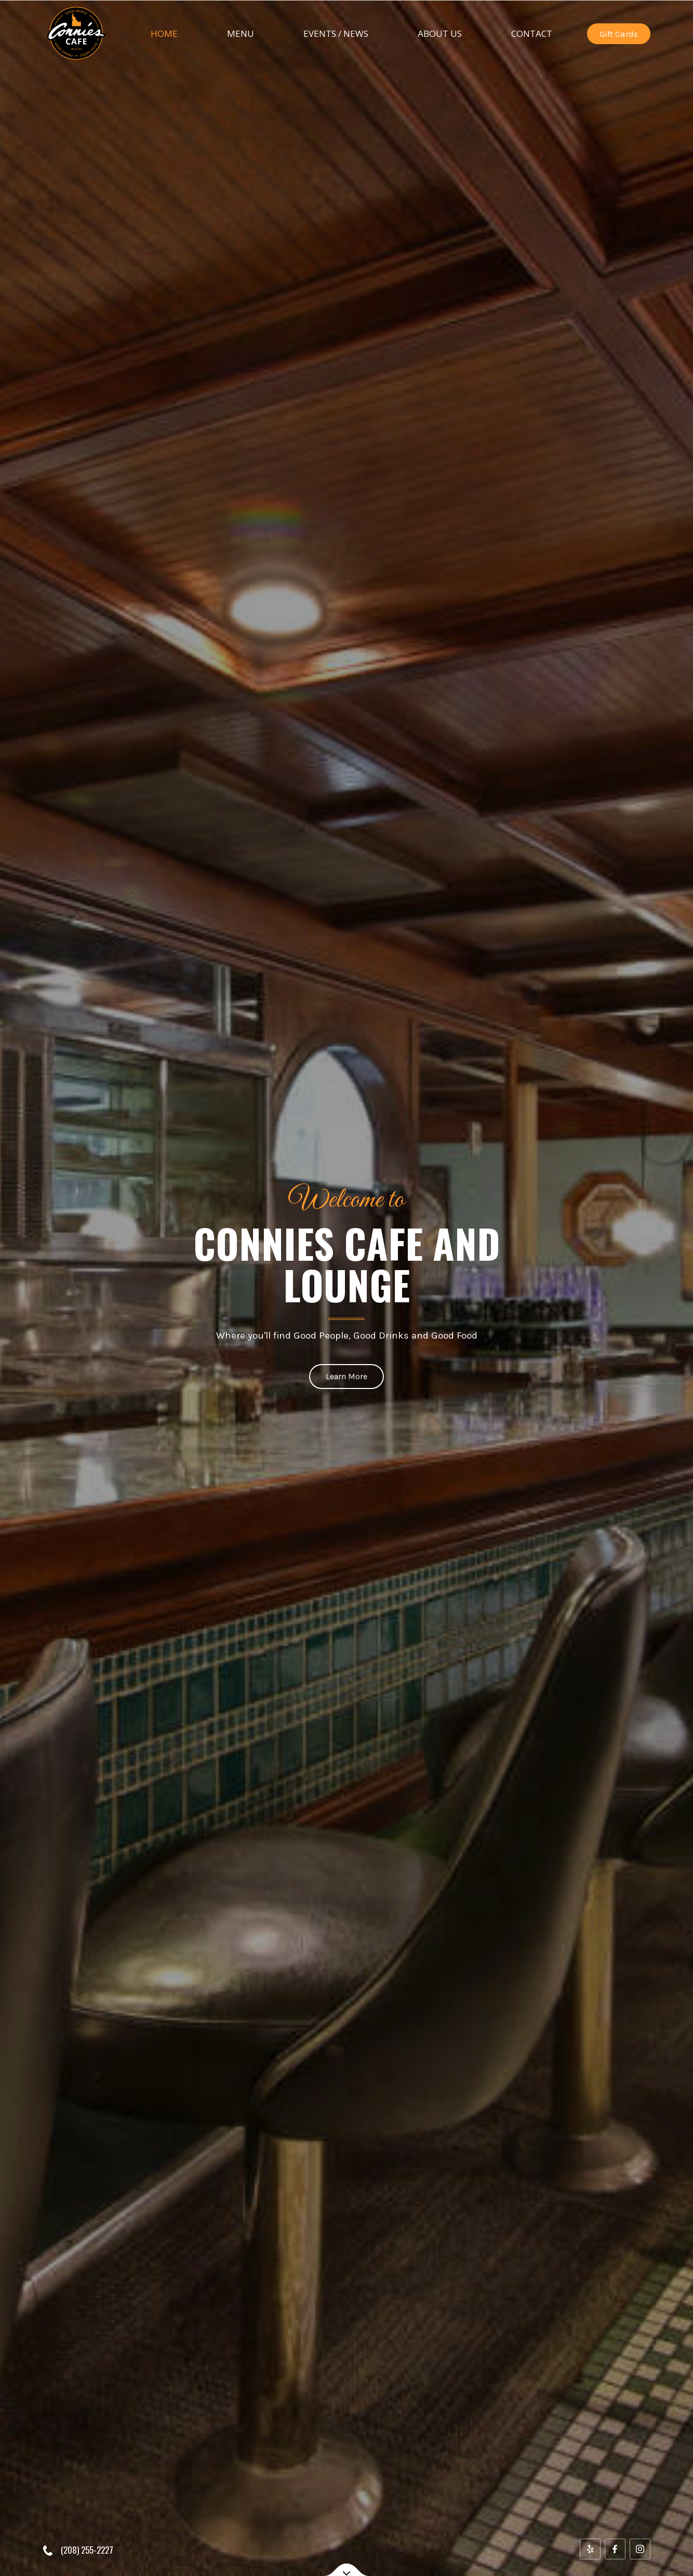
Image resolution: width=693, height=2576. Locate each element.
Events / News (335, 33)
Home (164, 33)
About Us (440, 33)
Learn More (346, 1376)
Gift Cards (618, 34)
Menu (240, 33)
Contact (531, 33)
